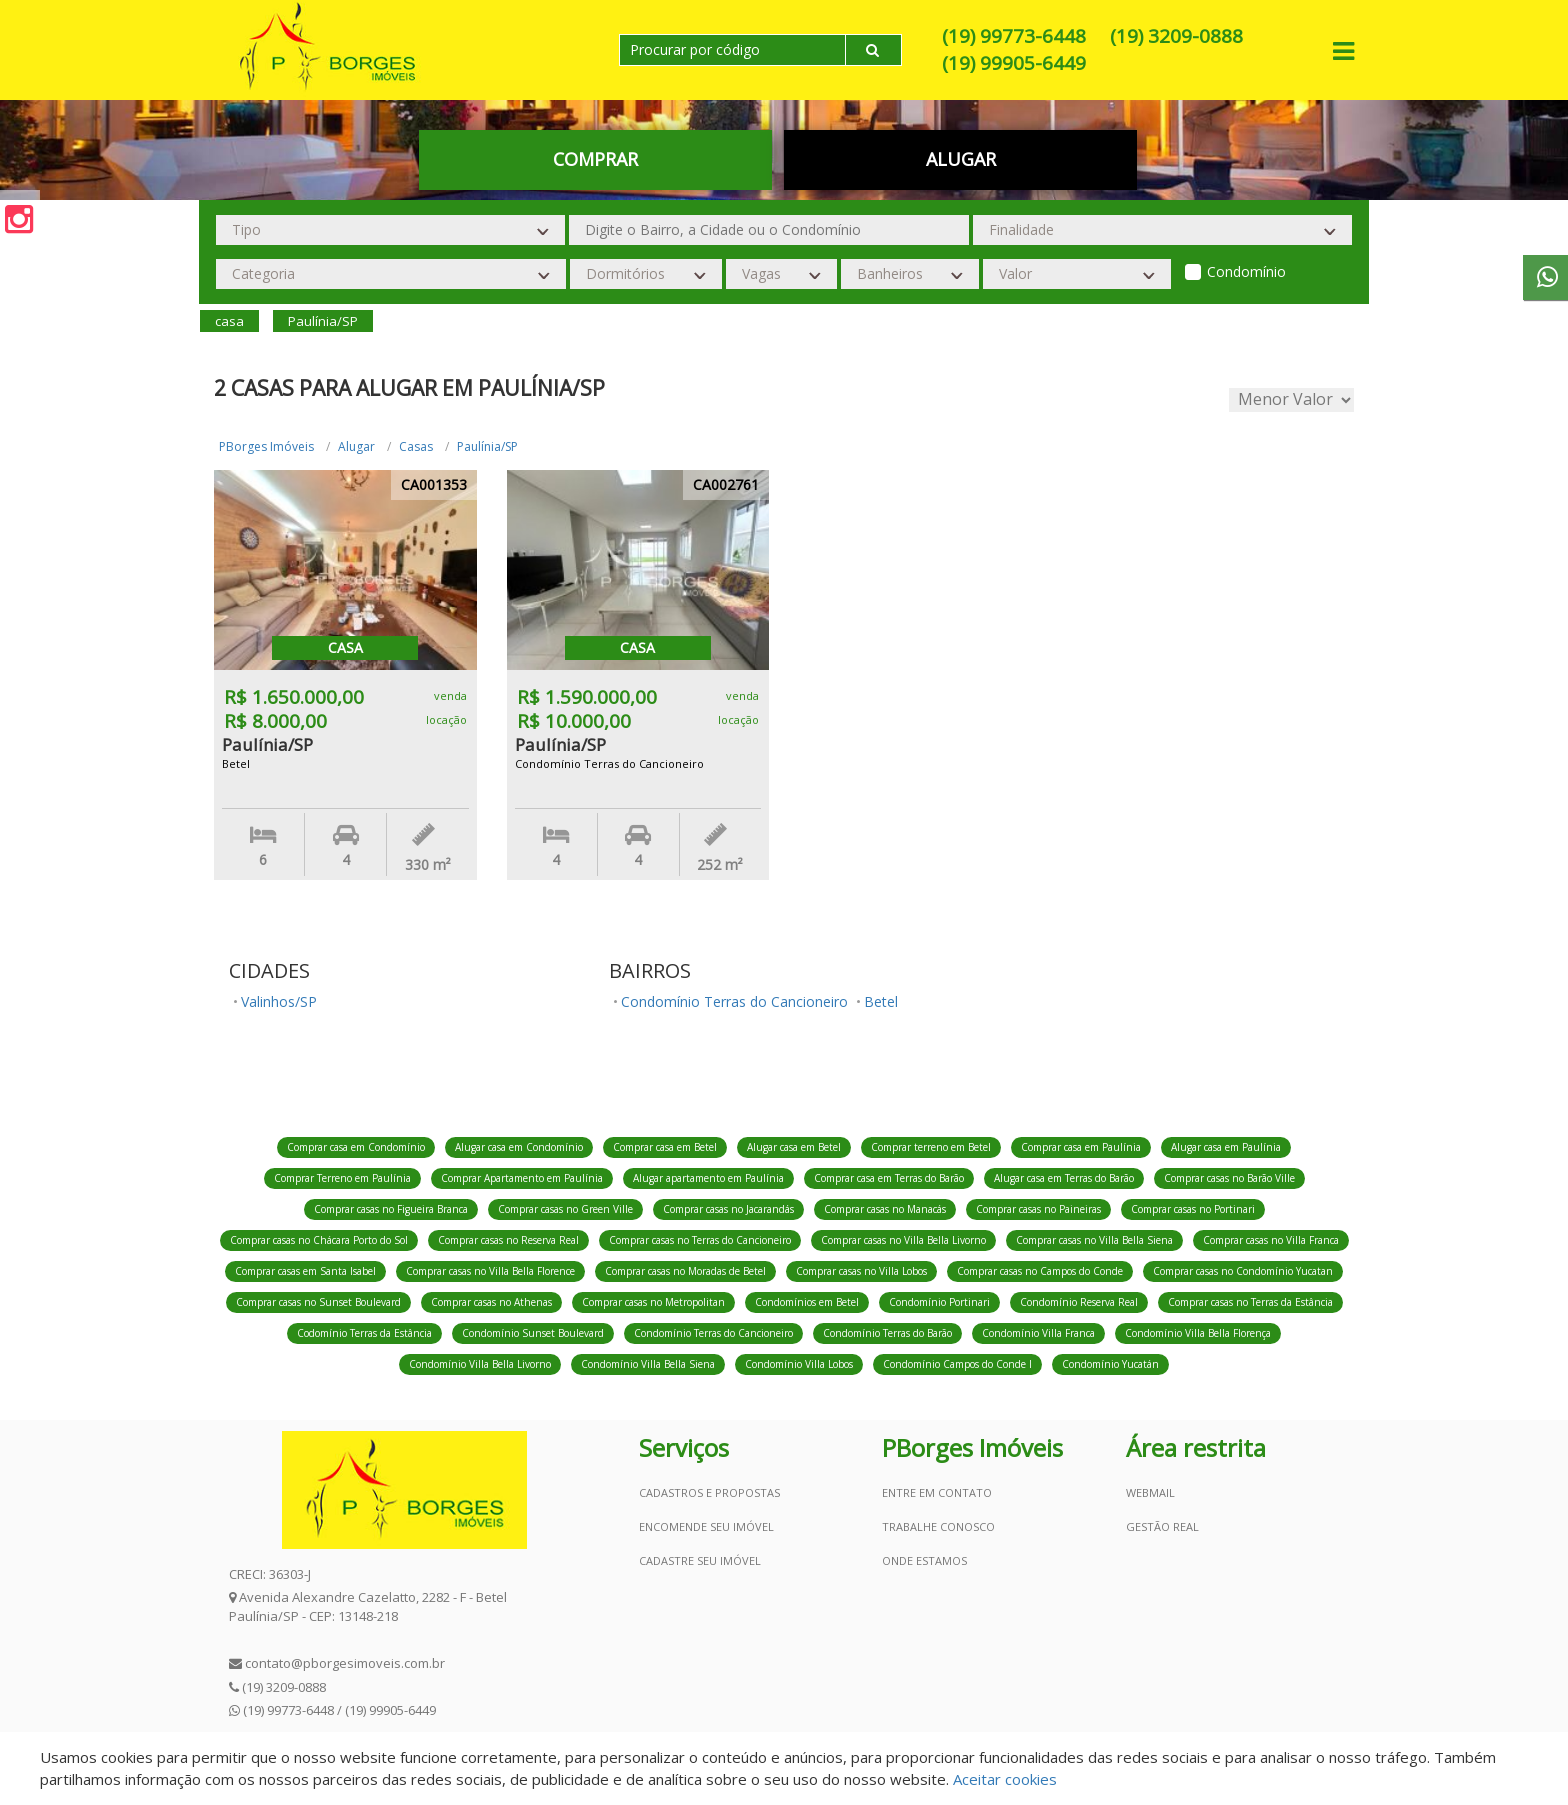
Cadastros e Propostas (709, 1492)
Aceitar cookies (1005, 1779)
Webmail (1150, 1492)
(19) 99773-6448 (1014, 36)
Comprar (595, 159)
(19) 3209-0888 (1176, 36)
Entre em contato (937, 1492)
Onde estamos (924, 1560)
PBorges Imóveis (266, 446)
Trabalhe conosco (938, 1526)
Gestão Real (1162, 1526)
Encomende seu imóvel (706, 1526)
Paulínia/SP (487, 446)
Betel (881, 1001)
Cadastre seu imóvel (700, 1560)
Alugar (961, 159)
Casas (416, 446)
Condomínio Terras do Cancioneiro (734, 1001)
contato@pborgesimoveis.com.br (345, 1663)
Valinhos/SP (279, 1001)
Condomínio (1246, 271)
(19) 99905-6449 (1014, 63)
